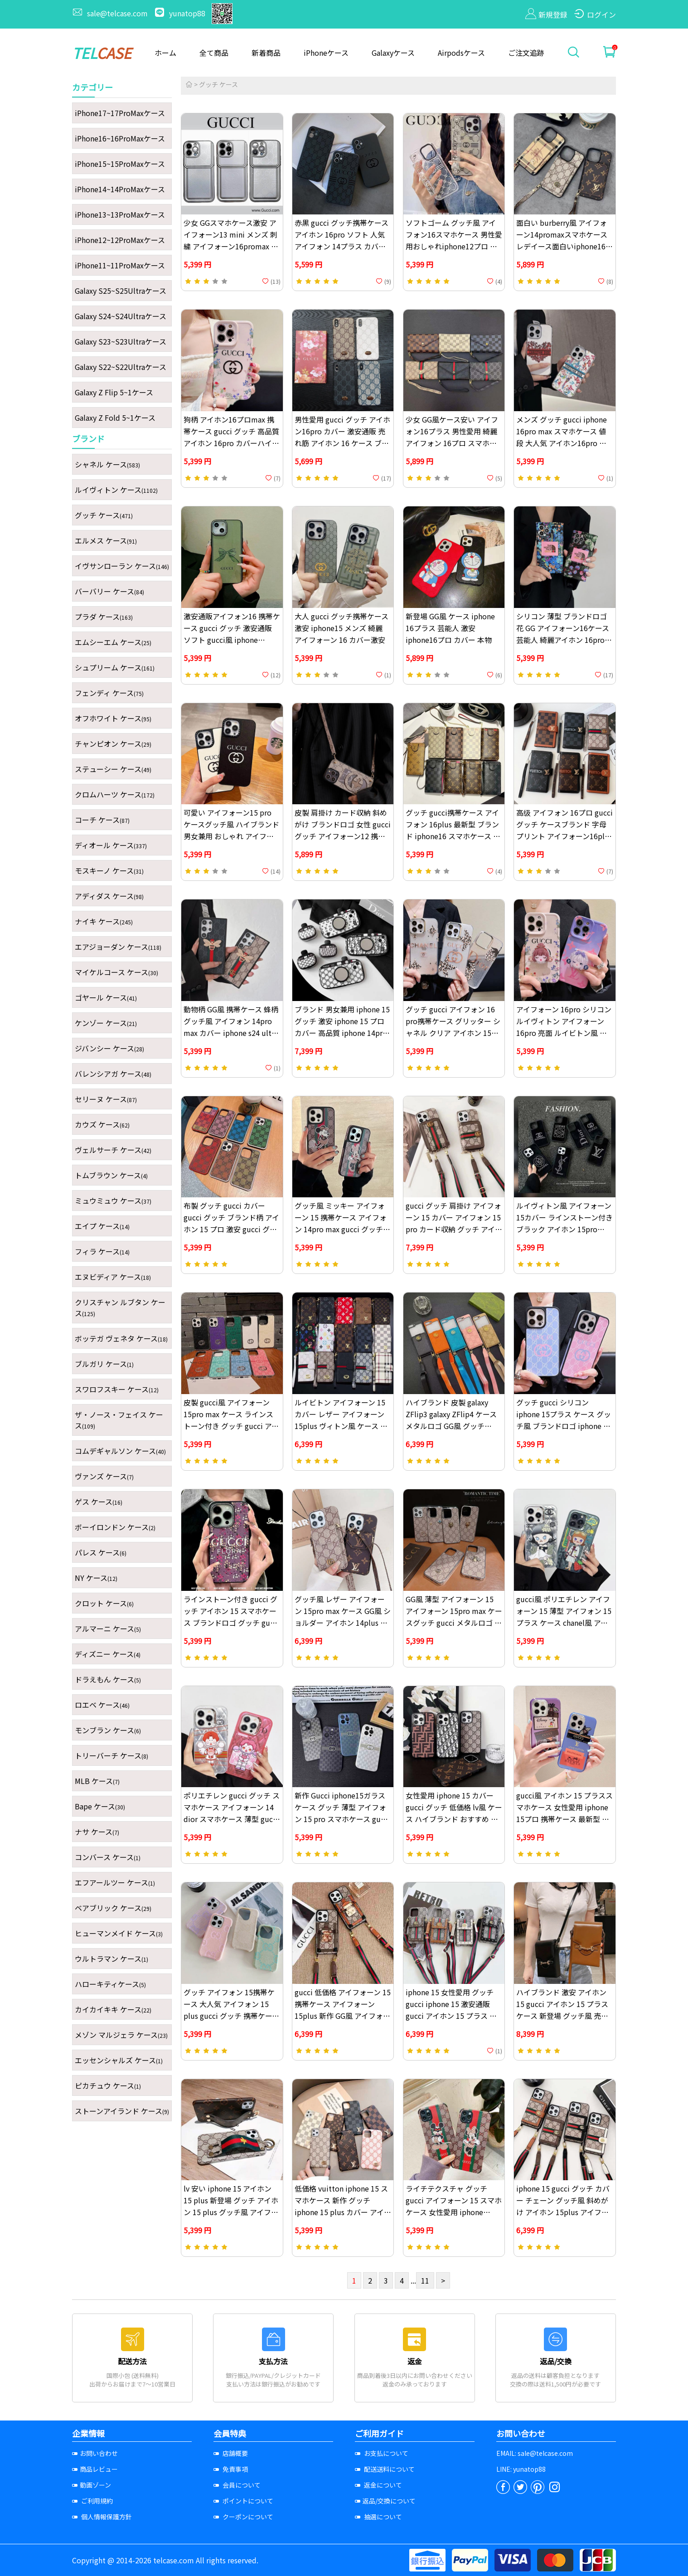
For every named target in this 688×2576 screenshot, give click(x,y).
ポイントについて (243, 2500)
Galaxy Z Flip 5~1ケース (114, 392)
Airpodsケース (461, 52)
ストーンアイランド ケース (122, 2110)
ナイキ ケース (104, 921)
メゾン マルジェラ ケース (121, 2034)
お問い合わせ (95, 2453)
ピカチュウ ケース (108, 2085)
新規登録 (546, 14)
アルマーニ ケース (108, 1628)
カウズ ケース (102, 1124)
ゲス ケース (98, 1501)
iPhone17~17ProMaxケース (120, 112)
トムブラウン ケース (111, 1175)
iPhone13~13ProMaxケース (120, 214)
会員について (237, 2484)
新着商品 (266, 52)
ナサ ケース (97, 1831)
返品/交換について (385, 2500)
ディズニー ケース (108, 1653)
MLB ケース (97, 1780)
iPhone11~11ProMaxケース (120, 265)
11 (425, 2280)
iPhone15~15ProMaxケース (120, 163)
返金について (378, 2484)
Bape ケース (100, 1806)
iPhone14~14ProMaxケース (120, 189)
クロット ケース (104, 1603)
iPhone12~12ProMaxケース (120, 239)
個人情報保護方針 (102, 2516)
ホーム (165, 52)
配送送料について (385, 2469)
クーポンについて (243, 2516)
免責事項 (230, 2469)
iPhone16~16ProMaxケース (120, 138)
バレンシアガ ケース (113, 1073)
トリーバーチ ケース (111, 1755)
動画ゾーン (91, 2484)
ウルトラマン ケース (111, 1958)
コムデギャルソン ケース (120, 1450)
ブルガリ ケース (104, 1363)
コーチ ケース (102, 819)
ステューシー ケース (113, 768)
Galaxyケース (393, 52)
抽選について (378, 2516)
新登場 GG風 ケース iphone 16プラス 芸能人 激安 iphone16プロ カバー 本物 (450, 628)
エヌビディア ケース (113, 1276)
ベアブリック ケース (113, 1907)
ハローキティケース (110, 1983)
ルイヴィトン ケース (116, 489)
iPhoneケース (326, 52)
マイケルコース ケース (116, 972)
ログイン (595, 14)
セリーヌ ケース (106, 1099)
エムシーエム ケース (113, 642)
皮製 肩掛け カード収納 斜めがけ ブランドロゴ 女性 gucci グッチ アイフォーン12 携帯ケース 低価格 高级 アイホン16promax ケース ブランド (343, 836)
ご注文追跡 (526, 52)
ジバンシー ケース (109, 1048)
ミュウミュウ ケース (113, 1200)
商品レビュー (95, 2469)
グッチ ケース (104, 515)
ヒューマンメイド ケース (119, 1933)
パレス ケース (100, 1552)
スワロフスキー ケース (117, 1389)
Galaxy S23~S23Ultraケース (120, 341)
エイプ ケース (102, 1225)
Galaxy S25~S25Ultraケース (120, 290)
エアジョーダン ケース (118, 946)
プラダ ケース (104, 616)
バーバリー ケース (109, 591)
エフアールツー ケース (115, 1882)
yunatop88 (180, 13)
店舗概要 (230, 2453)
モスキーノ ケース (109, 870)
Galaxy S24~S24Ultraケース (120, 316)
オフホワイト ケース (113, 718)
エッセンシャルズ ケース (119, 2060)
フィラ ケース (102, 1251)
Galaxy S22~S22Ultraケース (120, 366)
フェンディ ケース (109, 692)
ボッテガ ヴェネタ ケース (121, 1338)
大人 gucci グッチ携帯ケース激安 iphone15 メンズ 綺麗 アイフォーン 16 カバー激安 (341, 628)
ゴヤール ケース (106, 997)
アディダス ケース (109, 895)
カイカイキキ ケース (113, 2009)
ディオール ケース (111, 845)
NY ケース (96, 1577)
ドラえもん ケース (108, 1679)
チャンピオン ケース (113, 743)
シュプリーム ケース (115, 667)
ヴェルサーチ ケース (113, 1149)
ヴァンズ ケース (104, 1476)
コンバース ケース (108, 1857)
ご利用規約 (92, 2500)
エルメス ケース (106, 540)
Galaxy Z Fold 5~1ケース (115, 417)
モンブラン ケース (108, 1730)
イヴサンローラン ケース (122, 565)
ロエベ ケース (102, 1704)
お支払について (381, 2453)
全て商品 (213, 52)
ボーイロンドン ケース (115, 1526)
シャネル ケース (107, 464)
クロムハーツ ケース (115, 794)
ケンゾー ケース (106, 1022)
